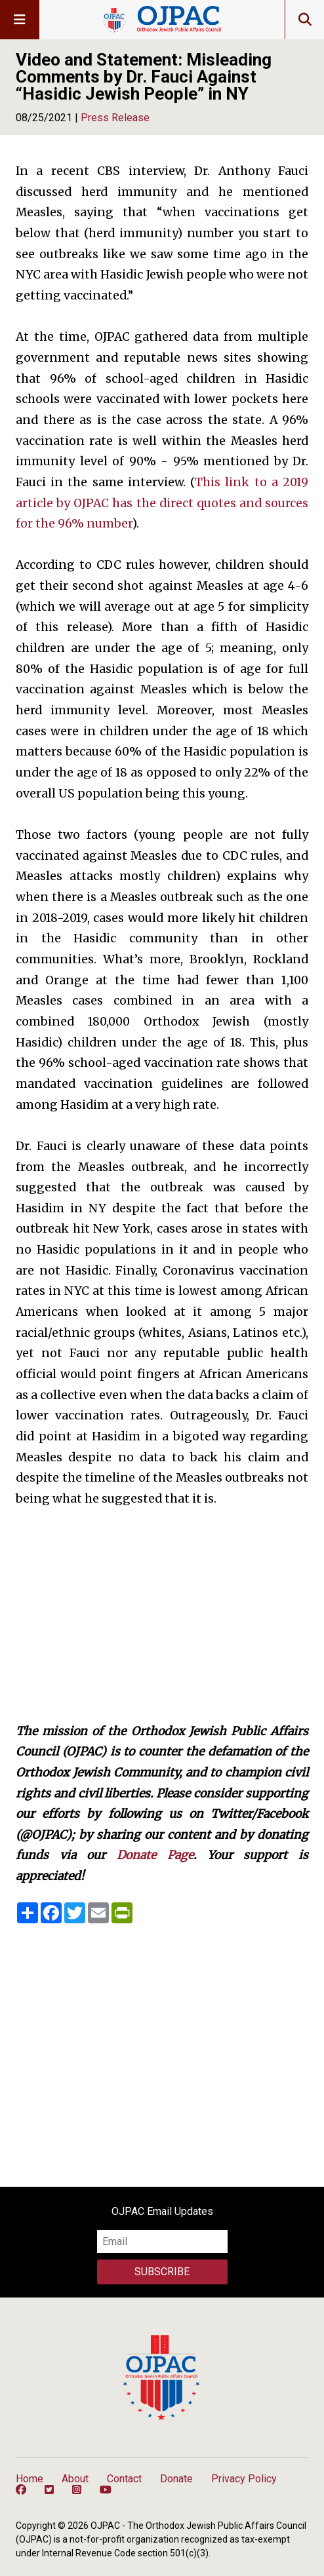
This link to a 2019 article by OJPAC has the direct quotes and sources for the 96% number (162, 503)
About (75, 2478)
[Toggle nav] (19, 19)
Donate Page (155, 1855)
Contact (124, 2478)
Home (29, 2478)
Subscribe (162, 2271)
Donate (176, 2478)
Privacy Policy (244, 2478)
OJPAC (162, 19)
